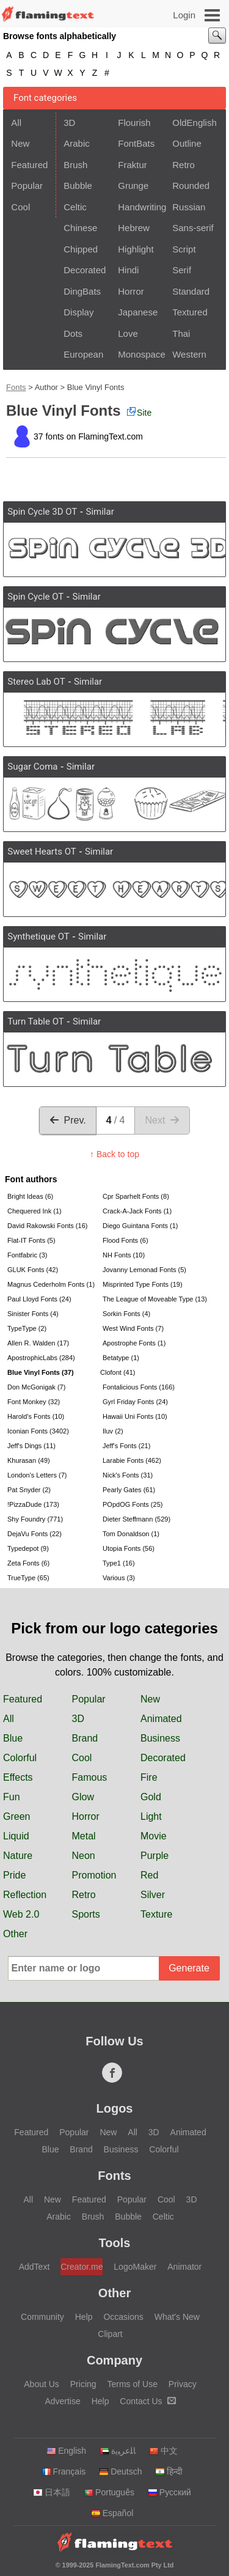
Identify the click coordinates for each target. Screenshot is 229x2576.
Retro (183, 165)
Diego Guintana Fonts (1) (140, 1225)
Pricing (83, 2384)
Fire (149, 1777)
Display (78, 312)
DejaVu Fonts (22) (34, 1533)
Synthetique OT (38, 936)
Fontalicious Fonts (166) (139, 1387)
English (66, 2451)
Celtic (75, 207)
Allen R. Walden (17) (38, 1343)
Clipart (110, 2334)
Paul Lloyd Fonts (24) (39, 1299)
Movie (153, 1836)
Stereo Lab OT (36, 681)
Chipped (81, 249)
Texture (156, 1914)
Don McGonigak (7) (36, 1387)
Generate (189, 1968)
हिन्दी (169, 2471)
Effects (18, 1777)
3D (69, 122)
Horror (131, 291)
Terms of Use (132, 2384)
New (20, 143)
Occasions (123, 2317)
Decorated (85, 270)
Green (16, 1816)
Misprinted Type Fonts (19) (143, 1284)
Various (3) (119, 1577)
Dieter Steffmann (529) (136, 1519)
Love (128, 333)
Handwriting (141, 207)
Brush (75, 165)
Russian (188, 207)
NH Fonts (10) (124, 1255)
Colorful (20, 1758)
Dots (73, 333)
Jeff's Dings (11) (31, 1445)
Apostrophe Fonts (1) (134, 1343)
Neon (83, 1855)
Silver (152, 1895)
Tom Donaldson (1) (131, 1533)
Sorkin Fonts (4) (126, 1313)
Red (149, 1875)
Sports (86, 1914)
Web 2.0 (21, 1914)
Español (112, 2513)
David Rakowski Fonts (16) (47, 1225)
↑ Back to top (114, 1154)
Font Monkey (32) (33, 1401)
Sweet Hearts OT (41, 851)
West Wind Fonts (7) (133, 1328)
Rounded (190, 185)
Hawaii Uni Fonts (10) (135, 1416)
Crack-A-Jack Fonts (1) (137, 1211)
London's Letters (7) (37, 1475)
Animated (161, 1718)
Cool (20, 207)
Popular (27, 185)
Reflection (24, 1895)
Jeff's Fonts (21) (126, 1445)
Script (183, 249)
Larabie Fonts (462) (132, 1460)
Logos (114, 2108)
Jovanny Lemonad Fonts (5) (144, 1269)
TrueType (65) (28, 1577)
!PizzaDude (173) (33, 1504)
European (83, 354)
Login (184, 15)
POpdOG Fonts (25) (132, 1504)
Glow (83, 1797)
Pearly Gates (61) (129, 1489)
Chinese (80, 228)
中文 (163, 2451)
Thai (181, 333)
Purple (154, 1855)
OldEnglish (194, 122)
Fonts (16, 387)
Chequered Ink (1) (34, 1211)
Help (84, 2317)
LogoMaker (135, 2267)
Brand (85, 1738)
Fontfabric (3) (27, 1255)
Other (15, 1934)
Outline (187, 143)
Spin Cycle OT (35, 596)
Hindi (128, 270)
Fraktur (132, 165)
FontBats (136, 143)
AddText (34, 2267)
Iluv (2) (113, 1431)
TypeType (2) (26, 1328)
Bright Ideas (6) (30, 1196)
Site (139, 412)
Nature (17, 1855)
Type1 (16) (119, 1563)
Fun (11, 1797)
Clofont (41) (117, 1372)
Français (64, 2471)
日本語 (51, 2492)
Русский (169, 2492)
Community (42, 2317)
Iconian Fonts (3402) (38, 1431)
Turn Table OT (35, 1021)
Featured (29, 165)
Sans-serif (193, 228)
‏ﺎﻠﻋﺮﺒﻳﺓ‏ (118, 2451)
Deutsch (120, 2471)
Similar (100, 511)
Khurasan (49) (28, 1460)
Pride (14, 1875)
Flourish (134, 122)
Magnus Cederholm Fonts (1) (51, 1284)
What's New (177, 2317)
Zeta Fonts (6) (28, 1563)
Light (151, 1816)
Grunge (133, 185)
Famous (89, 1777)
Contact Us (147, 2401)
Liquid (16, 1836)
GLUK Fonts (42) (32, 1269)
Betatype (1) (121, 1357)
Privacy (183, 2384)
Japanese (138, 312)
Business (160, 1738)
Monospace (141, 354)
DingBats (82, 291)
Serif (181, 270)
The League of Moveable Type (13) (149, 1299)
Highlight (135, 249)
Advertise (62, 2401)
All (16, 122)
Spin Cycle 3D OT (42, 511)
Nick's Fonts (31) (128, 1475)
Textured (190, 312)
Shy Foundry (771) (35, 1519)
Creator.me (81, 2267)
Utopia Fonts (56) (128, 1548)
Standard (190, 291)
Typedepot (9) (28, 1548)
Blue (13, 1738)
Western (189, 354)
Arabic (77, 143)
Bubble (78, 185)
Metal (84, 1836)
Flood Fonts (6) (125, 1240)
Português (109, 2492)
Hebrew (134, 228)
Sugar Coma (32, 766)
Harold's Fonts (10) (35, 1416)
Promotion (94, 1875)
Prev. (67, 1120)
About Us (41, 2384)
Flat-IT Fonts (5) (31, 1240)
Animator (184, 2267)
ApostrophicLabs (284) (41, 1357)
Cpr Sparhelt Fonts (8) (136, 1196)
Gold (150, 1797)
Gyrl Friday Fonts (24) (135, 1401)
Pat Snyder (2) (29, 1489)
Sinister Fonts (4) (33, 1313)
